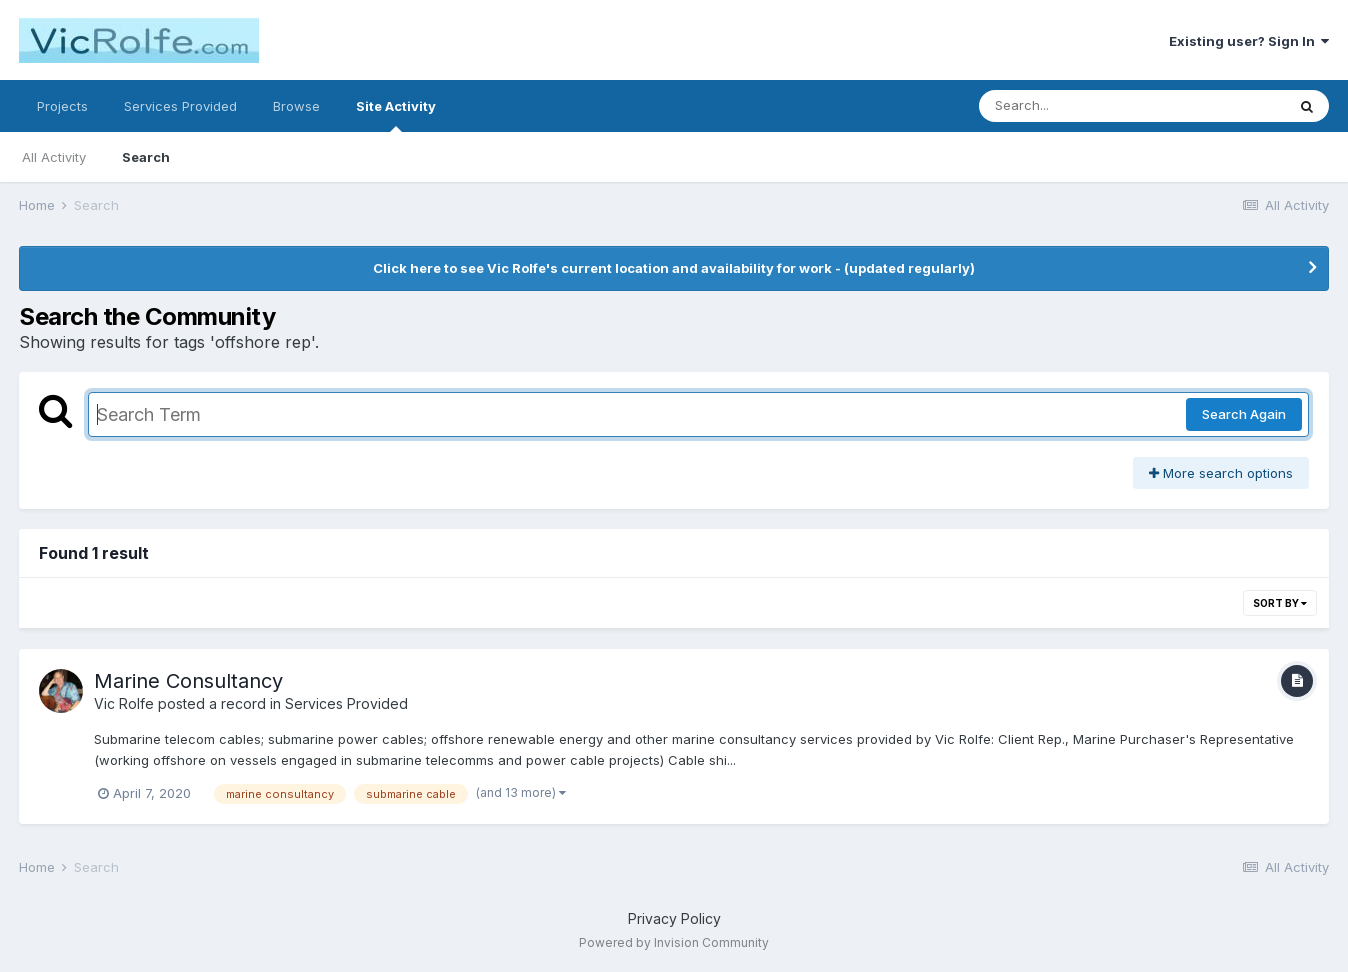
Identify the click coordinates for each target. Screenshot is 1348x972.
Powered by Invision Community (674, 942)
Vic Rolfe (124, 703)
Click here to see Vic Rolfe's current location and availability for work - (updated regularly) (674, 268)
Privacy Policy (674, 918)
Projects (62, 106)
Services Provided (180, 106)
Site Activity (396, 115)
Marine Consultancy (188, 681)
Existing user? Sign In (1249, 41)
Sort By (1280, 603)
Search (146, 157)
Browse (296, 106)
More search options (1221, 473)
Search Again (1244, 414)
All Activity (54, 157)
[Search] (1077, 106)
